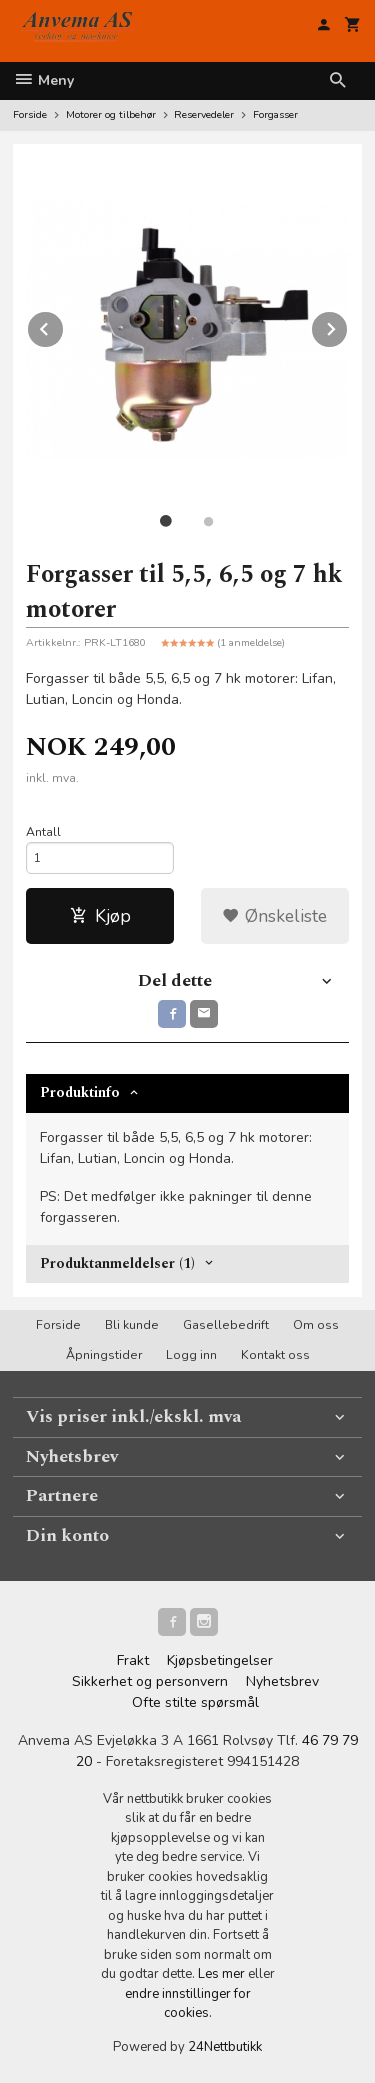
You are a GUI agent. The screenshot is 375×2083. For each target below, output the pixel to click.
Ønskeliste (274, 916)
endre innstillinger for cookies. (188, 2004)
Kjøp (100, 916)
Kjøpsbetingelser (220, 1660)
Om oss (316, 1325)
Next (348, 326)
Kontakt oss (275, 1355)
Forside (30, 114)
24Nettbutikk (225, 2047)
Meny (43, 80)
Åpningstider (104, 1355)
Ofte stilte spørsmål (195, 1702)
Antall (43, 832)
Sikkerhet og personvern (150, 1681)
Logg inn (191, 1355)
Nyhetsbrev (282, 1681)
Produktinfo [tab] (80, 1092)
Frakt (133, 1660)
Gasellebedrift (226, 1325)
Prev (64, 326)
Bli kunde (132, 1325)
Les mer (223, 1974)
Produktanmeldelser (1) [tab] (117, 1263)
